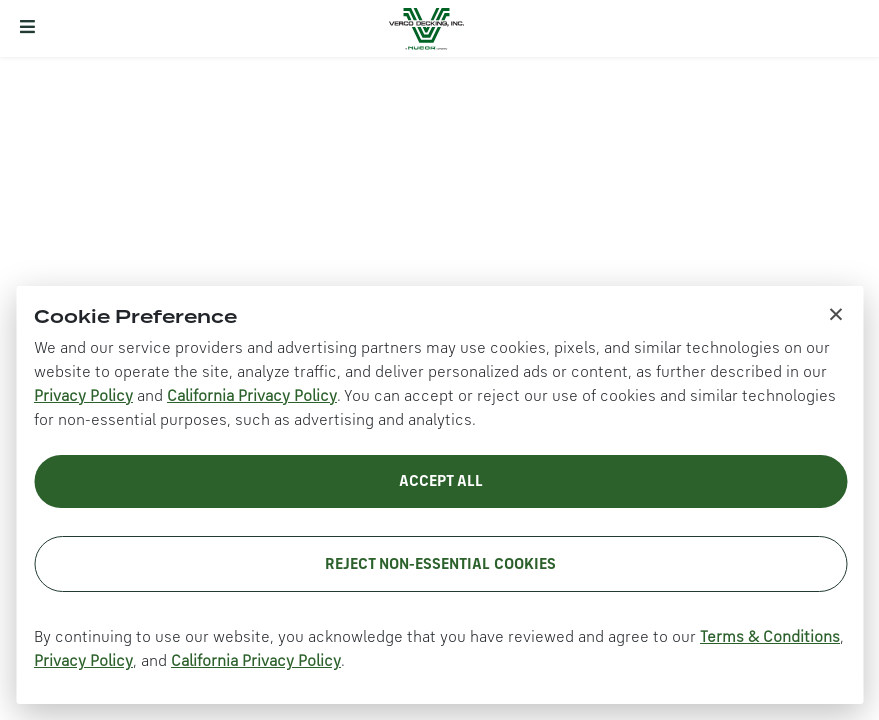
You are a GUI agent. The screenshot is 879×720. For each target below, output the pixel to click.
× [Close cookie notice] (836, 313)
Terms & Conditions (770, 638)
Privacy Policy (83, 397)
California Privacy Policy (252, 397)
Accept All (441, 482)
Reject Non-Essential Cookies (440, 565)
